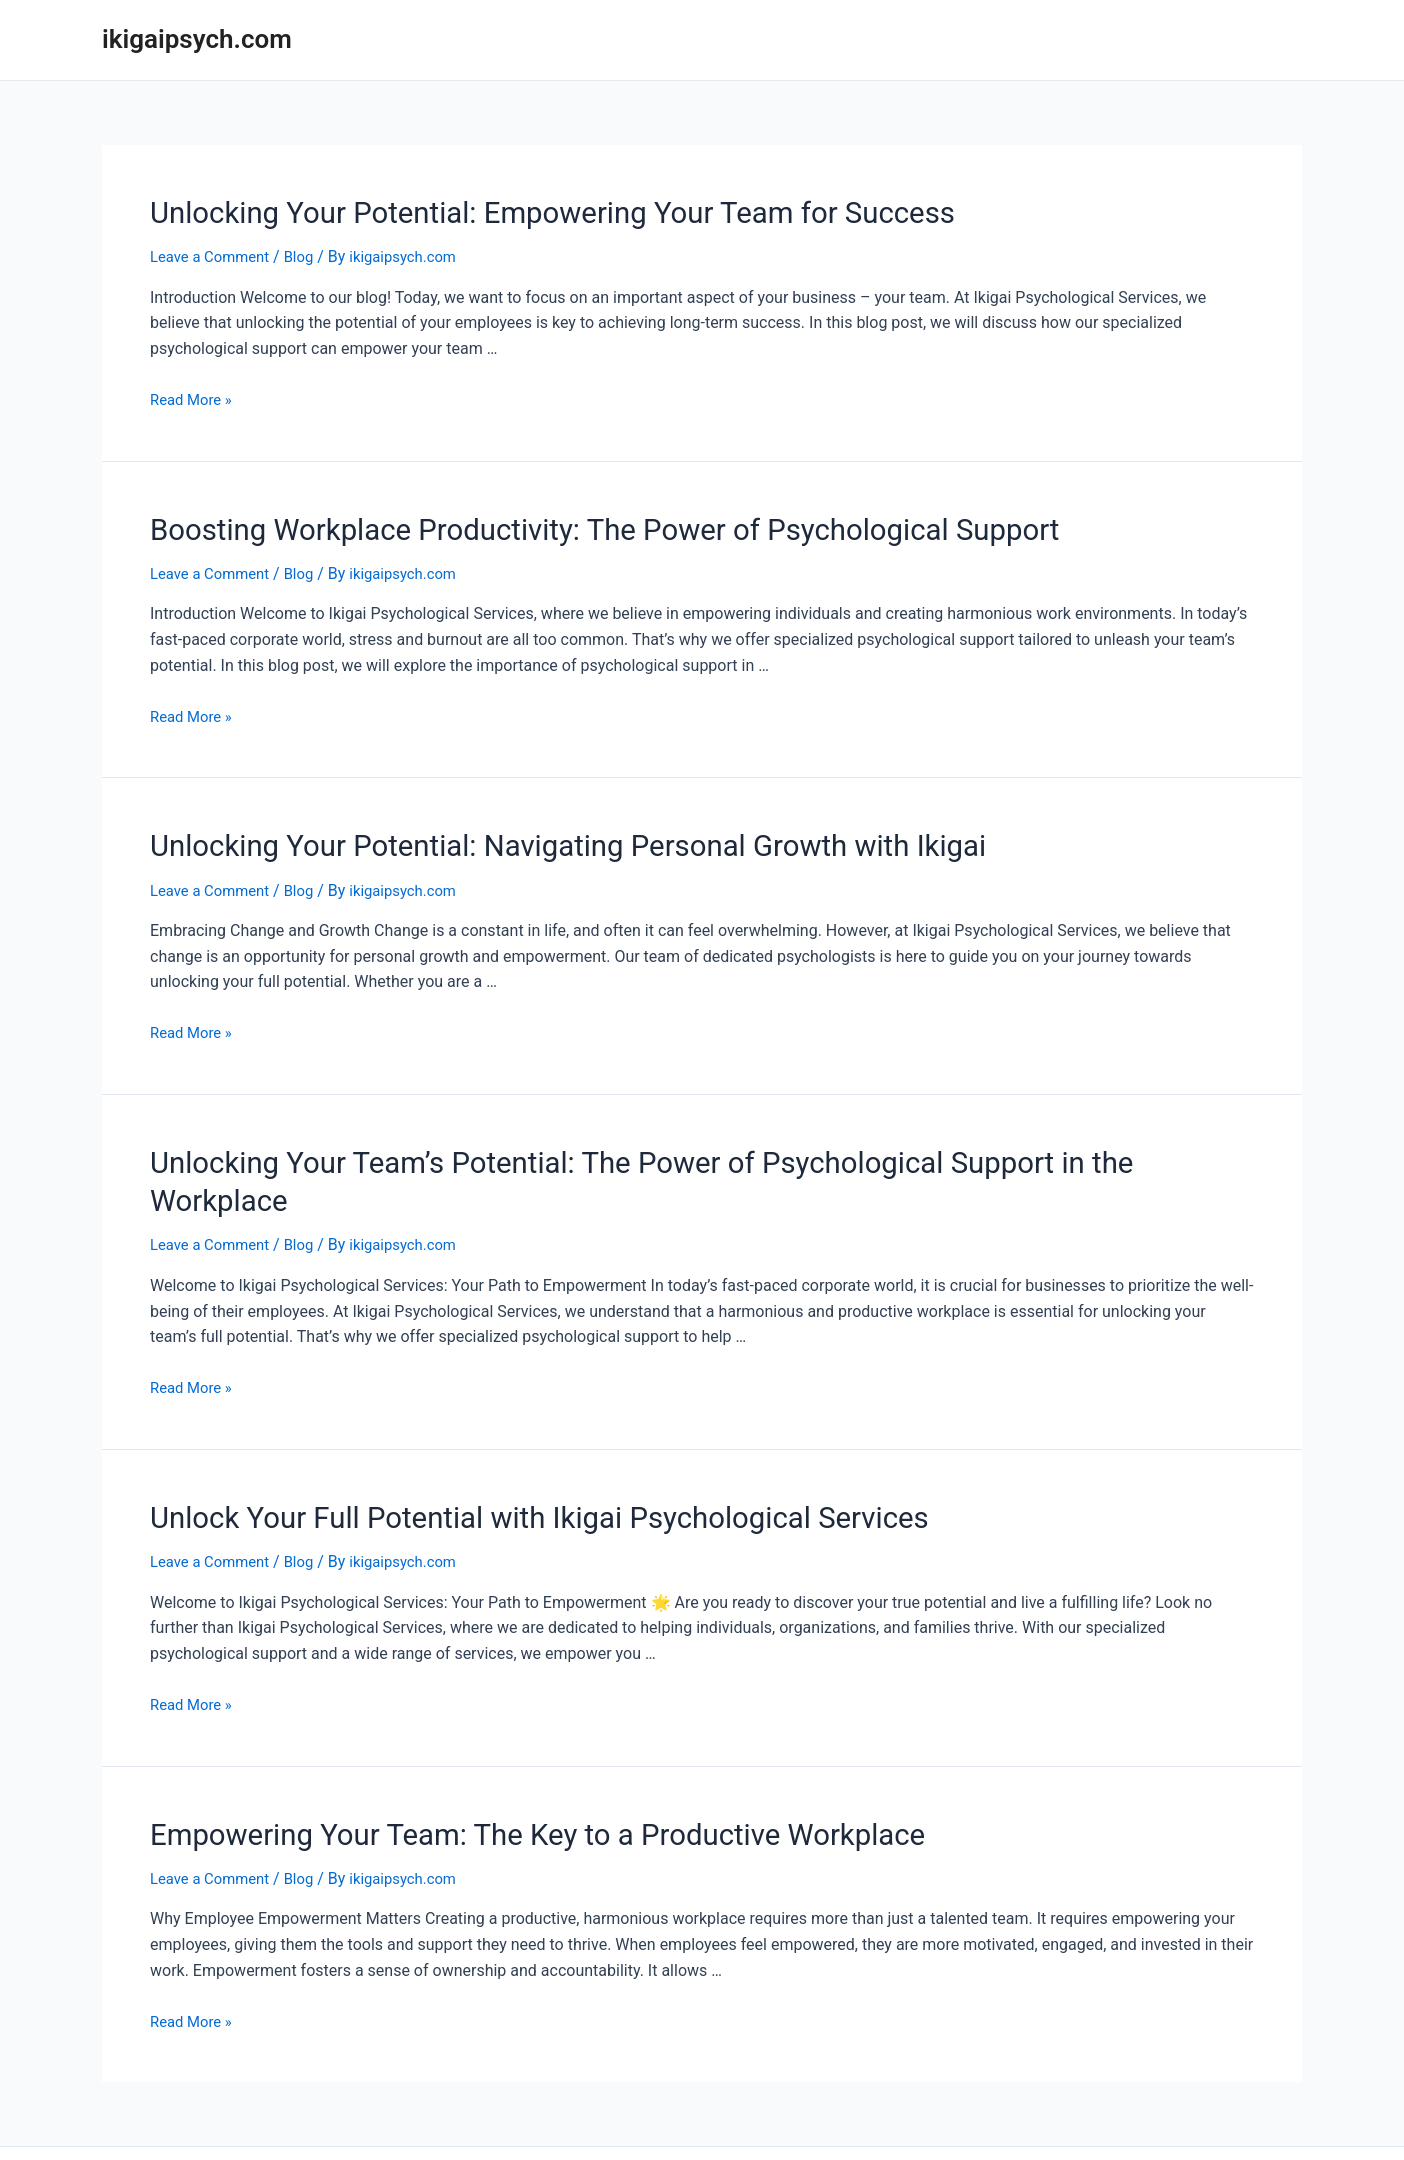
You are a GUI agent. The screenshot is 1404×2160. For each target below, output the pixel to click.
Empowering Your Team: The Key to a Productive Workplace (493, 1770)
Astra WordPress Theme (873, 2120)
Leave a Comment (214, 252)
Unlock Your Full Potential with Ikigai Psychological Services (495, 1458)
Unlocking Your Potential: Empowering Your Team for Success (507, 210)
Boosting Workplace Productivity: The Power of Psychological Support (553, 522)
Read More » (194, 394)
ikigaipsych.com (197, 39)
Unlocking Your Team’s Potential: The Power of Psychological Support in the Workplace (650, 1146)
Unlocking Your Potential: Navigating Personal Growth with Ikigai (520, 834)
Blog (309, 252)
